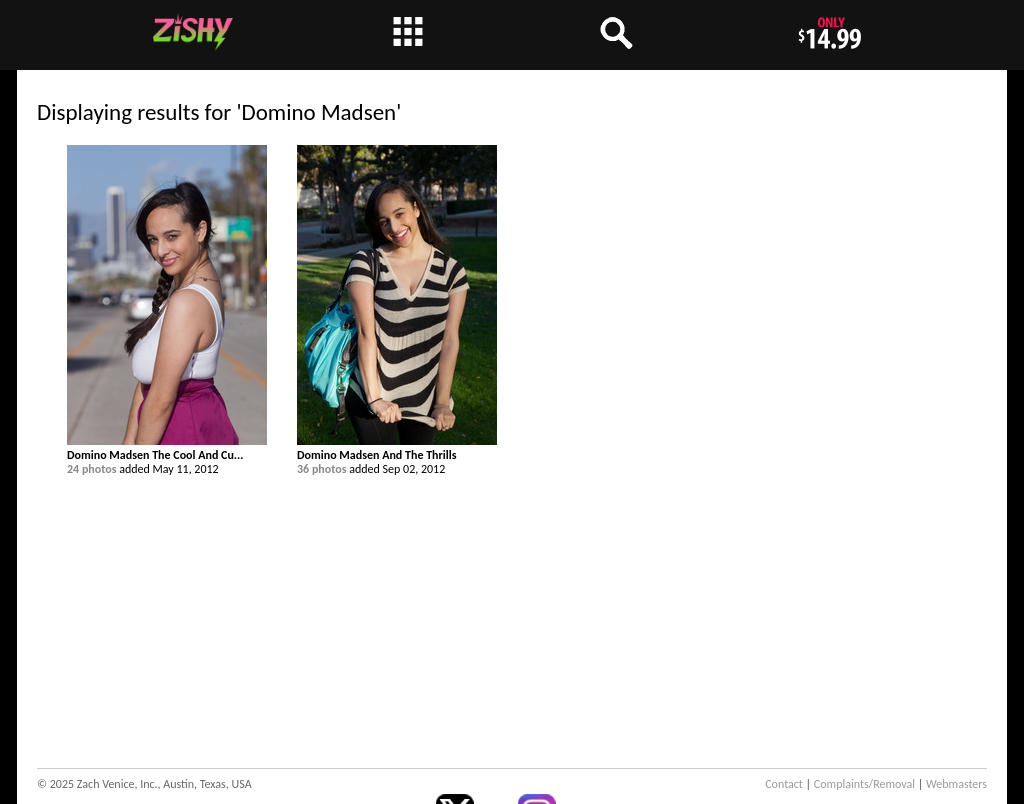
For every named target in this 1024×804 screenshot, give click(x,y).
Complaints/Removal (864, 784)
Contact (784, 784)
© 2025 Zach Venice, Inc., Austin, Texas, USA (144, 784)
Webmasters (956, 784)
